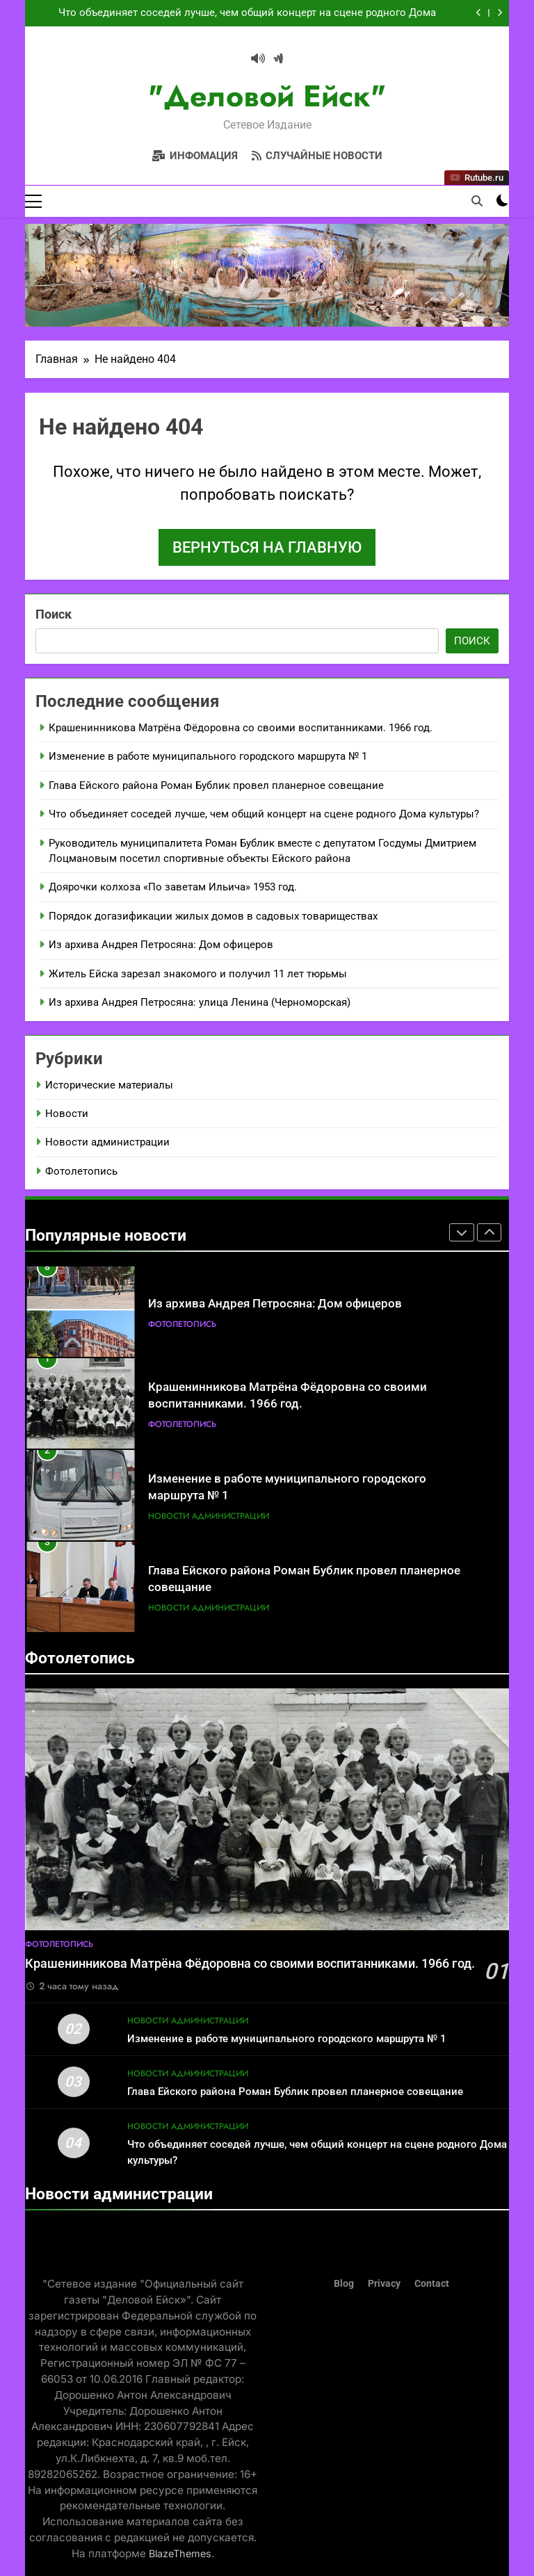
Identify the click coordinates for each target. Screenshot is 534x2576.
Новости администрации (107, 1142)
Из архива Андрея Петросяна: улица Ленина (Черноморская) (199, 1002)
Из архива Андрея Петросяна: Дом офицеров (161, 944)
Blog (344, 2284)
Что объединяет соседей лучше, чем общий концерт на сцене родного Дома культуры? (247, 13)
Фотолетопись (81, 1171)
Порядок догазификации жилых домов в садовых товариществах (213, 916)
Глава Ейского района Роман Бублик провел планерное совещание (216, 785)
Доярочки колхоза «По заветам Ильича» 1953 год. (173, 887)
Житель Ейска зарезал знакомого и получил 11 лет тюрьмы (198, 974)
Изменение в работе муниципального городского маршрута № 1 (208, 756)
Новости (66, 1113)
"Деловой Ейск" (267, 95)
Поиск (53, 614)
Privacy (384, 2284)
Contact (431, 2284)
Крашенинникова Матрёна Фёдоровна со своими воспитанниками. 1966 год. (240, 728)
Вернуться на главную (267, 547)
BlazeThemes (180, 2553)
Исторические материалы (109, 1085)
